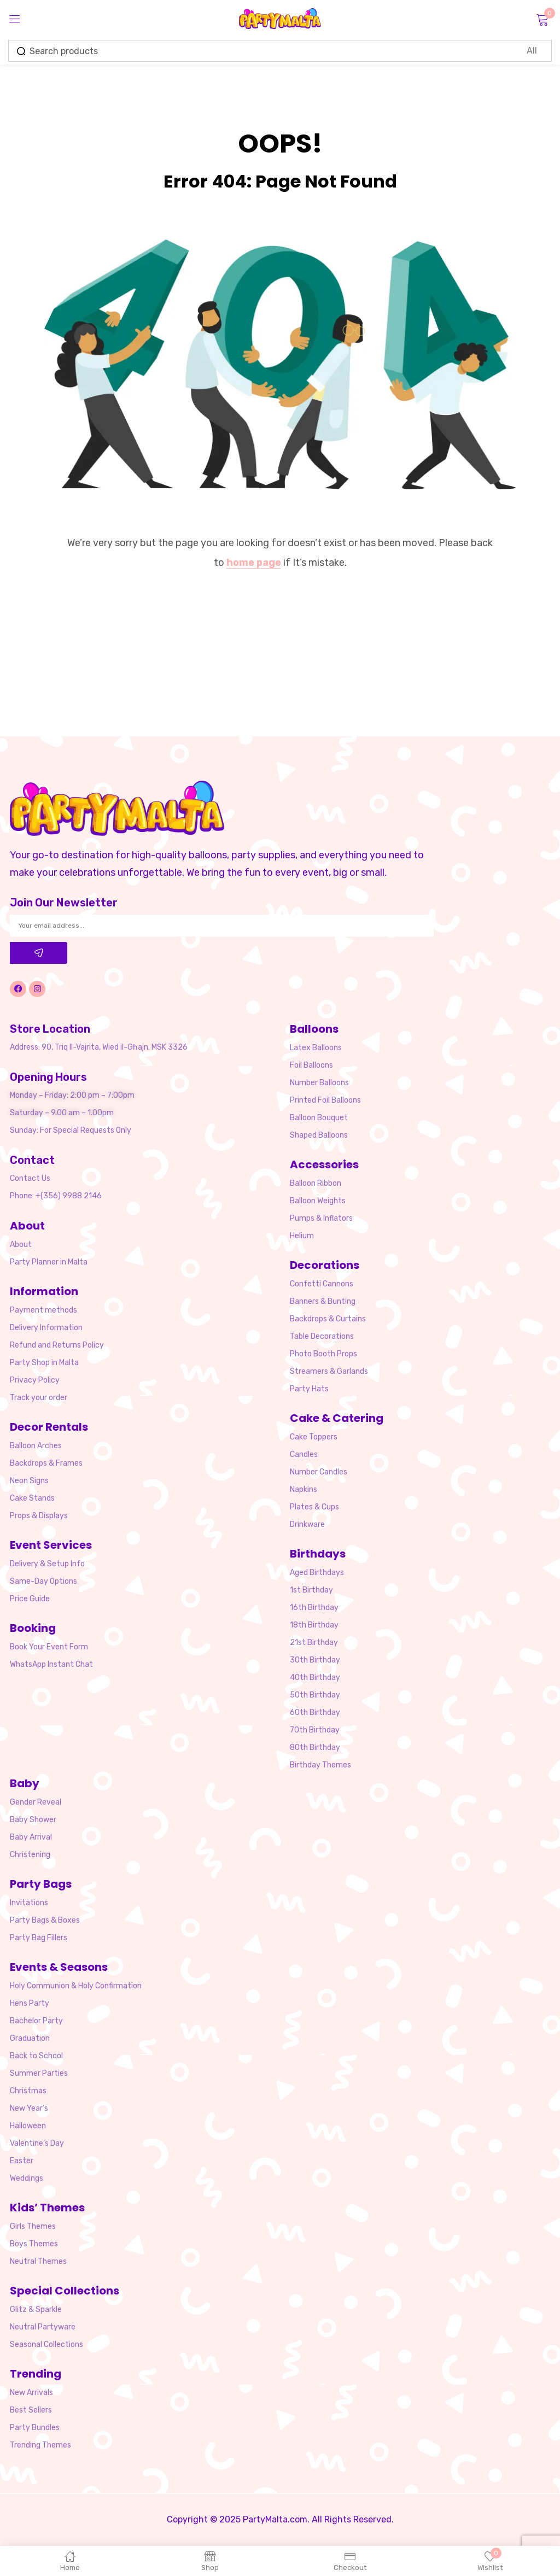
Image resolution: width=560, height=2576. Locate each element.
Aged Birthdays (317, 1572)
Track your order (38, 1397)
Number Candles (318, 1472)
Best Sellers (31, 2410)
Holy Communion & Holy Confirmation (76, 1985)
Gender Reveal (35, 1802)
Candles (304, 1454)
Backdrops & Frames (46, 1463)
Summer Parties (39, 2073)
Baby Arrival (31, 1837)
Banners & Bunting (322, 1301)
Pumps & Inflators (321, 1218)
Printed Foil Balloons (325, 1100)
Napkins (303, 1489)
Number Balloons (319, 1082)
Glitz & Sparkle (36, 2309)
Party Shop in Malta (44, 1362)
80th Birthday (315, 1747)
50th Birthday (315, 1695)
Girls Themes (33, 2226)
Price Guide (30, 1598)
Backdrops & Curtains (328, 1319)
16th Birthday (314, 1607)
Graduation (30, 2038)
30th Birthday (315, 1660)
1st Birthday (311, 1590)
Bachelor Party (36, 2020)
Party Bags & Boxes (45, 1920)
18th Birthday (314, 1625)
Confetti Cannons (321, 1284)
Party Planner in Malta (49, 1262)
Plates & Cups (314, 1507)
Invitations (29, 1902)
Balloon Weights (318, 1200)
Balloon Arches (36, 1445)
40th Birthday (315, 1677)
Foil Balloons (311, 1065)
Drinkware (307, 1524)
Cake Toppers (313, 1437)
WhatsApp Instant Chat (51, 1664)
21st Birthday (314, 1642)
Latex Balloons (316, 1047)
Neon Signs (29, 1480)
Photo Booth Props (323, 1354)
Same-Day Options (43, 1581)
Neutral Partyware (42, 2327)
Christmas (28, 2090)
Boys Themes (34, 2244)
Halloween (28, 2125)
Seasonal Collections (46, 2344)
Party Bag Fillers (38, 1937)
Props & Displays (39, 1515)
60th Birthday (315, 1712)
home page (253, 563)
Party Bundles (35, 2427)
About (21, 1244)
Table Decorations (322, 1336)
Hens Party (29, 2003)
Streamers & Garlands (329, 1371)
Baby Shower (33, 1819)
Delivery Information (46, 1327)
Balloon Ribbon (315, 1183)
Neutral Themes (38, 2261)
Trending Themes (40, 2445)
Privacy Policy (35, 1380)
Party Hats (309, 1389)
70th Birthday (315, 1730)
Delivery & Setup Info (47, 1563)
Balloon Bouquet (319, 1117)
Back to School (36, 2055)
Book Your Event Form (49, 1647)
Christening (30, 1854)
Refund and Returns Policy (57, 1345)
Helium (302, 1235)
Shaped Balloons (319, 1135)
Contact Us (30, 1178)
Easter (21, 2160)
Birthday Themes (320, 1765)
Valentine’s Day (37, 2143)
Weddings (26, 2178)
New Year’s (29, 2108)
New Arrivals (31, 2392)
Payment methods (43, 1310)
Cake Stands (32, 1498)
